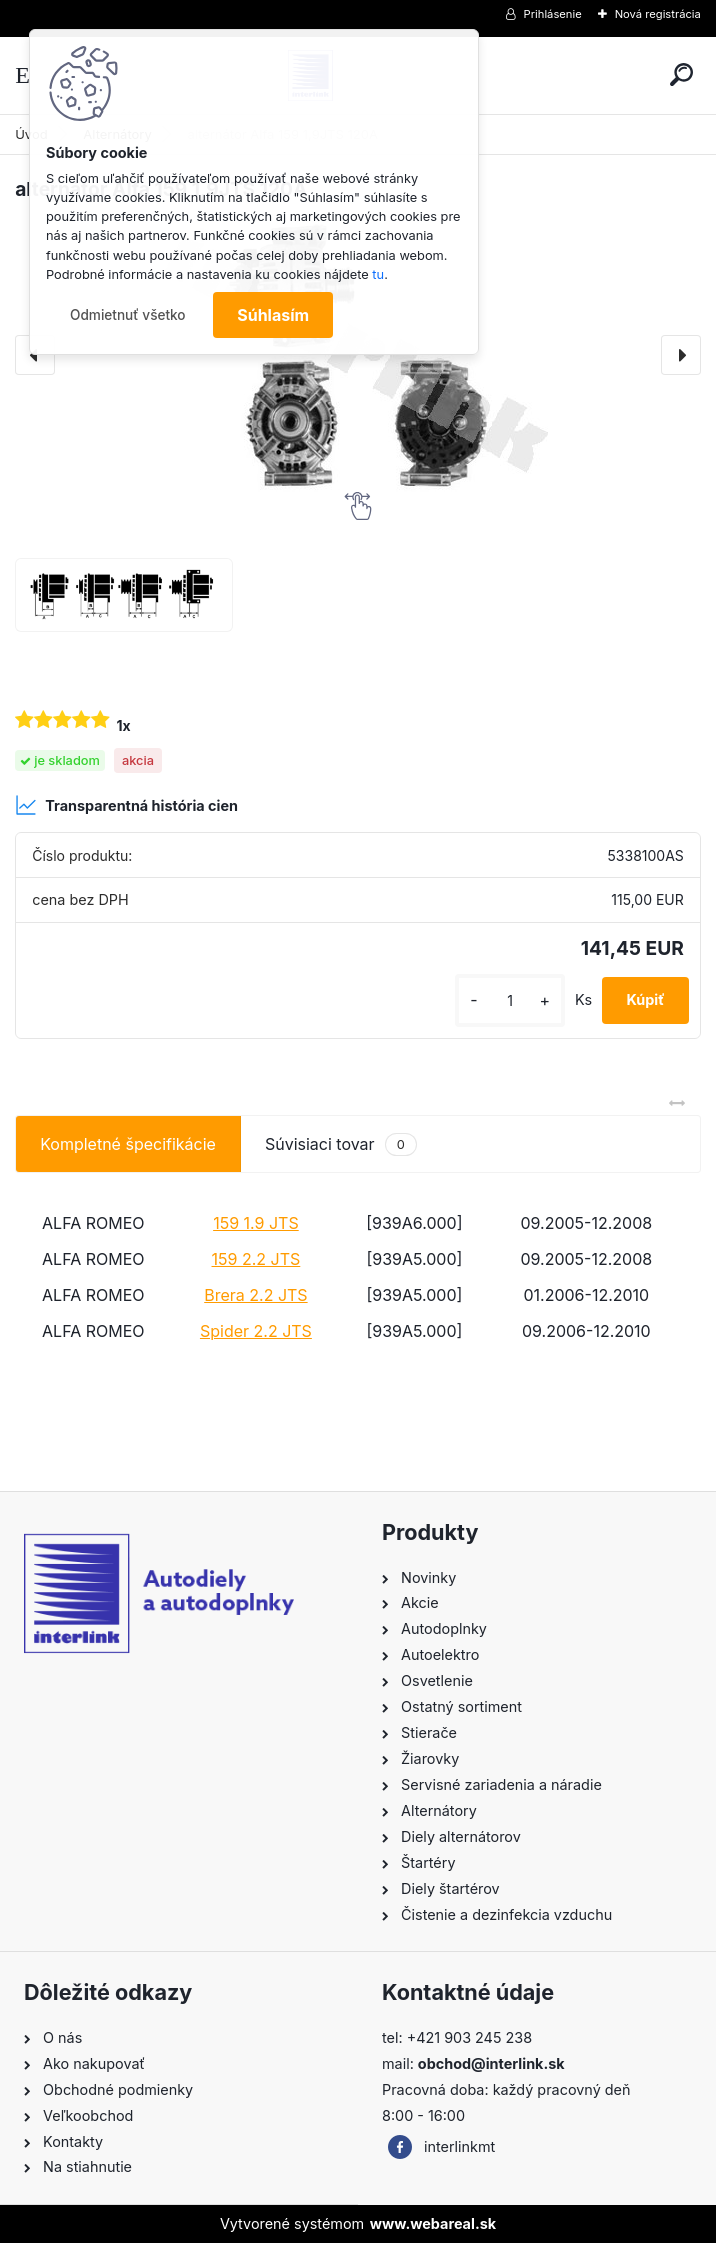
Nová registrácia (658, 14)
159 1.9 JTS (256, 1223)
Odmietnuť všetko (128, 315)
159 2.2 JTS (256, 1259)
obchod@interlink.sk (491, 2063)
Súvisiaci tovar (341, 1144)
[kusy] (510, 1000)
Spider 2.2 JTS (256, 1331)
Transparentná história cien (126, 805)
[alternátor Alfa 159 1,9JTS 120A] (124, 595)
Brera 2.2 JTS (255, 1295)
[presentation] (681, 355)
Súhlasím (273, 315)
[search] (681, 74)
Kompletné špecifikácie (128, 1144)
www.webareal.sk (433, 2223)
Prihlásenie (553, 14)
